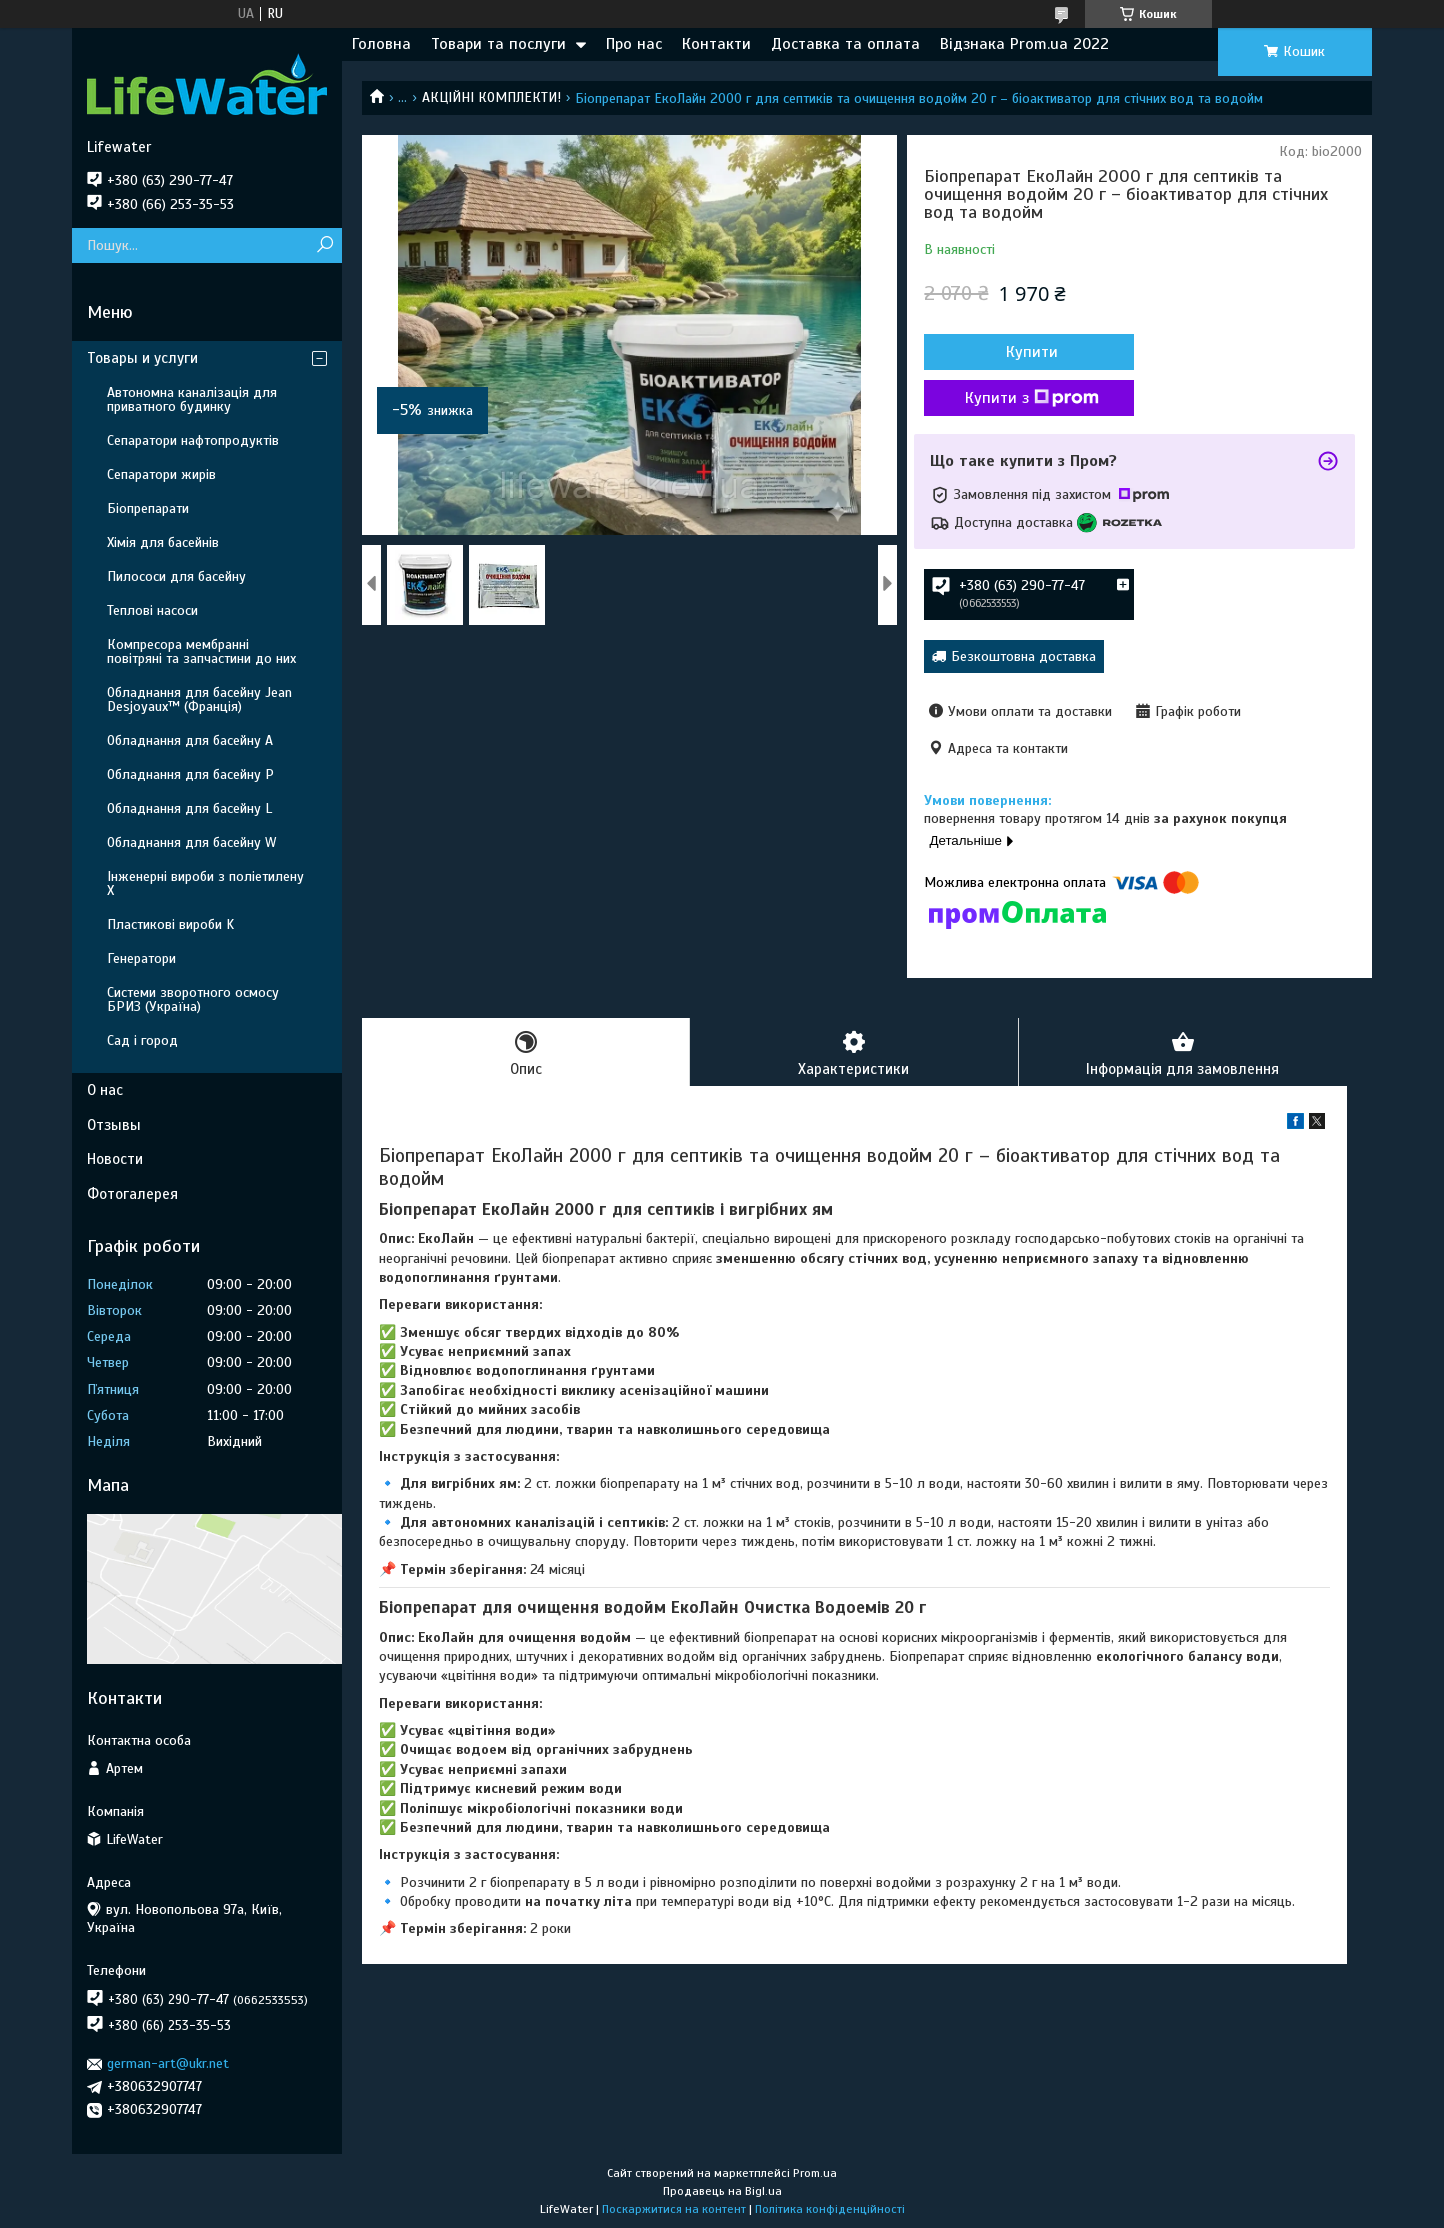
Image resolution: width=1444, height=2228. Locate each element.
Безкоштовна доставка (1023, 656)
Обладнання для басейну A (190, 740)
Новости (115, 1159)
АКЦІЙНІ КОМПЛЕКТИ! (491, 97)
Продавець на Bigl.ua (722, 2191)
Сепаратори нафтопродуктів (193, 440)
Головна (381, 44)
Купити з (1032, 398)
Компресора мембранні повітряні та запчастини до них (201, 651)
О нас (105, 1090)
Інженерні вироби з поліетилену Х (205, 883)
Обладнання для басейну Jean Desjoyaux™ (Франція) (199, 699)
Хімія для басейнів (163, 542)
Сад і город (142, 1040)
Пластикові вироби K (170, 924)
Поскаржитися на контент (674, 2209)
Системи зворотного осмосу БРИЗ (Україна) (193, 999)
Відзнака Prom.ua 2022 (1024, 44)
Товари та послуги (498, 44)
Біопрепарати (148, 508)
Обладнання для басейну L (189, 808)
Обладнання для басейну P (190, 774)
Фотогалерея (132, 1194)
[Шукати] (324, 245)
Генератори (141, 958)
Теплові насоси (152, 610)
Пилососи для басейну (176, 576)
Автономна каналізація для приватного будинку (192, 399)
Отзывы (114, 1125)
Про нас (634, 44)
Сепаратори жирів (161, 474)
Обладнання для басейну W (191, 842)
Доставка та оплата (845, 44)
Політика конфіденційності (830, 2209)
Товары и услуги (142, 358)
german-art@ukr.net (168, 2063)
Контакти (716, 44)
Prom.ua (815, 2173)
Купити (1032, 352)
